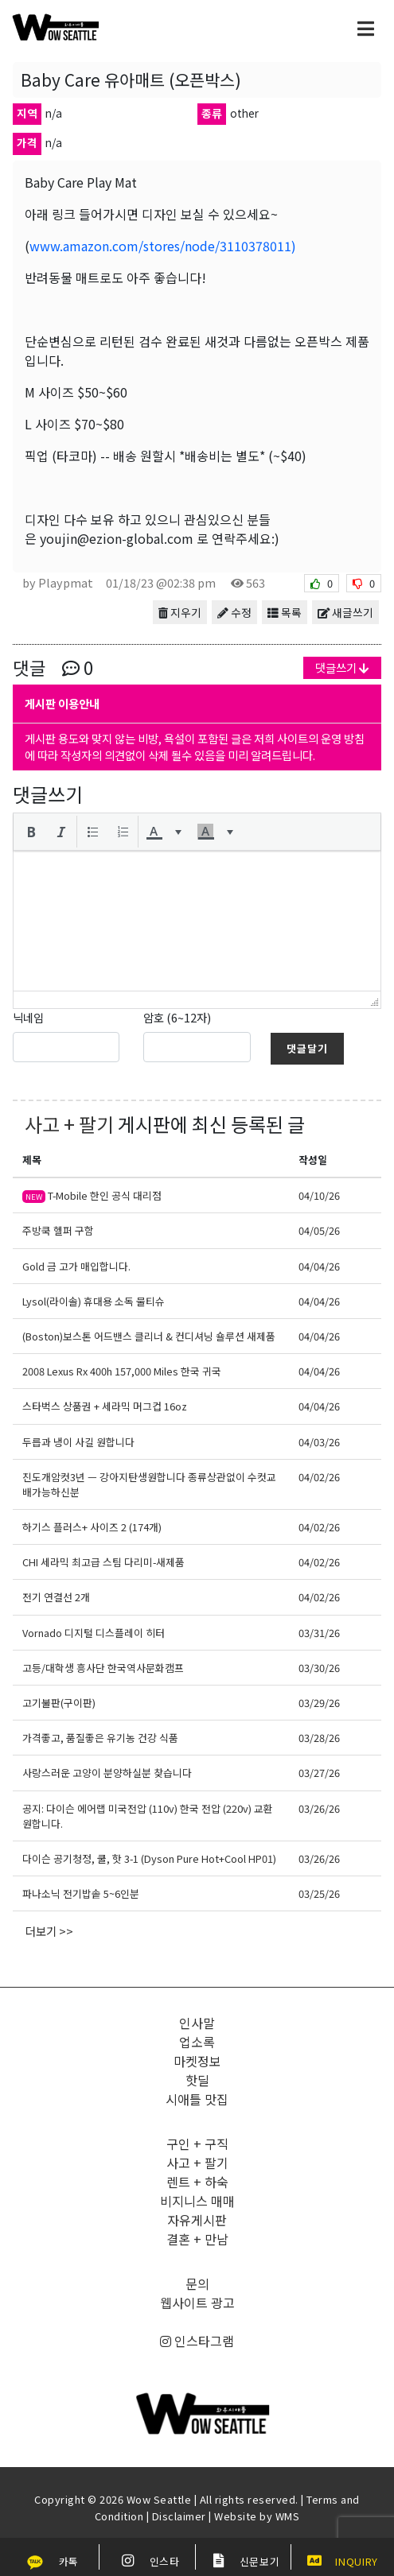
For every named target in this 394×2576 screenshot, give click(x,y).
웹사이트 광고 (197, 2302)
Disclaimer (179, 2516)
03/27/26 (319, 1772)
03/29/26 (319, 1702)
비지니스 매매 (197, 2200)
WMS (287, 2516)
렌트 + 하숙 (197, 2181)
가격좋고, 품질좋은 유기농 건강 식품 (100, 1737)
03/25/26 (319, 1893)
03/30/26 (319, 1667)
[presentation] (31, 831)
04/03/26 (319, 1441)
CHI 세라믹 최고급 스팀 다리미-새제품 (103, 1561)
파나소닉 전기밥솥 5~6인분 (80, 1893)
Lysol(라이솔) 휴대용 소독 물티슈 (93, 1301)
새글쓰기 (345, 612)
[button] (31, 831)
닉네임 (28, 1017)
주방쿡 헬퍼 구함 (58, 1230)
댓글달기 (307, 1048)
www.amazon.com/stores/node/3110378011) (162, 245)
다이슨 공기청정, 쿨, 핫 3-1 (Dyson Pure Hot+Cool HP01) (149, 1858)
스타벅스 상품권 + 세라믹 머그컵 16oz (104, 1406)
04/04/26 (319, 1266)
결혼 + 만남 (197, 2238)
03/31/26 (319, 1632)
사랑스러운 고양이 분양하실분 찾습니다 (107, 1772)
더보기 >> (49, 1930)
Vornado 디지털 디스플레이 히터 (93, 1632)
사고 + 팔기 (69, 1124)
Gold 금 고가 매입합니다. (76, 1266)
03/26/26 (319, 1808)
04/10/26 (319, 1195)
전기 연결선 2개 (56, 1596)
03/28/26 (319, 1737)
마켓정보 (197, 2060)
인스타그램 (197, 2340)
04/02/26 (319, 1476)
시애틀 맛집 (197, 2099)
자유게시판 (197, 2219)
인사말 (197, 2022)
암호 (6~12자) (177, 1017)
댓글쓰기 (342, 667)
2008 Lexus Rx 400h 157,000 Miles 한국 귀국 (121, 1371)
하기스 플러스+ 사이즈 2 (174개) (92, 1526)
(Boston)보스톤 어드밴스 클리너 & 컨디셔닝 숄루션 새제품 (148, 1336)
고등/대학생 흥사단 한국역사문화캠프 (103, 1667)
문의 (197, 2283)
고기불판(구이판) (59, 1702)
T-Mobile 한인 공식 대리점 (92, 1195)
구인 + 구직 (197, 2143)
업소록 (197, 2041)
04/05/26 (319, 1230)
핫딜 (197, 2079)
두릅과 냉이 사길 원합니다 (78, 1441)
